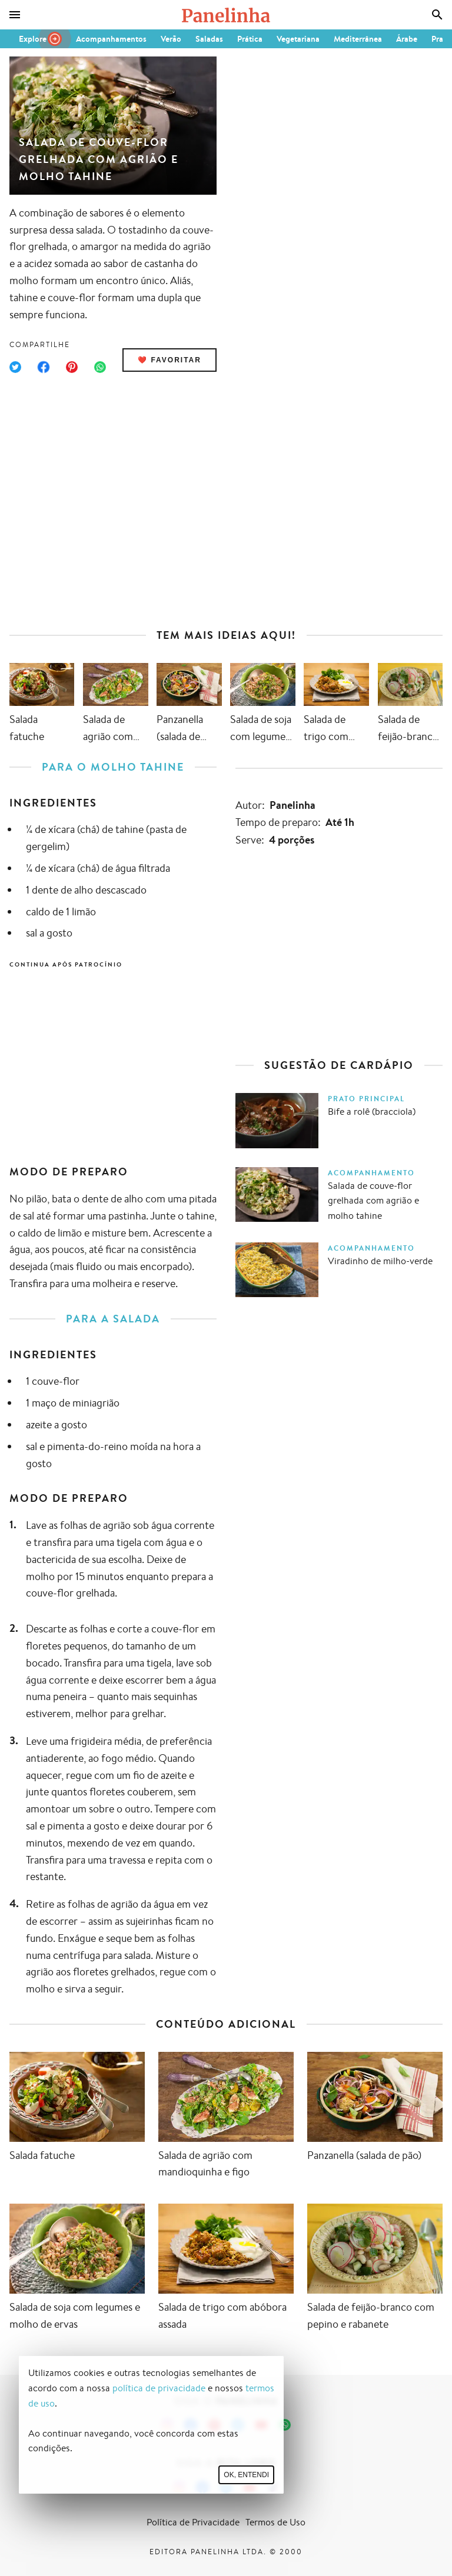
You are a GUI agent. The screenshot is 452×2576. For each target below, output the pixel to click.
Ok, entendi (246, 2475)
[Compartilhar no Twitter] (15, 367)
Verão (171, 39)
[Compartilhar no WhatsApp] (100, 367)
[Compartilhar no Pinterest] (72, 367)
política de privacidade (158, 2388)
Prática (249, 39)
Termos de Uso (275, 2522)
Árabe (406, 39)
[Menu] (14, 14)
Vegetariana (298, 39)
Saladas (209, 39)
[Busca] (437, 14)
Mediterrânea (358, 39)
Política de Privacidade (193, 2522)
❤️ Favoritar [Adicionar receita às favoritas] (169, 360)
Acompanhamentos (111, 39)
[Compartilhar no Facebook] (43, 367)
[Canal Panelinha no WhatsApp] (285, 2425)
